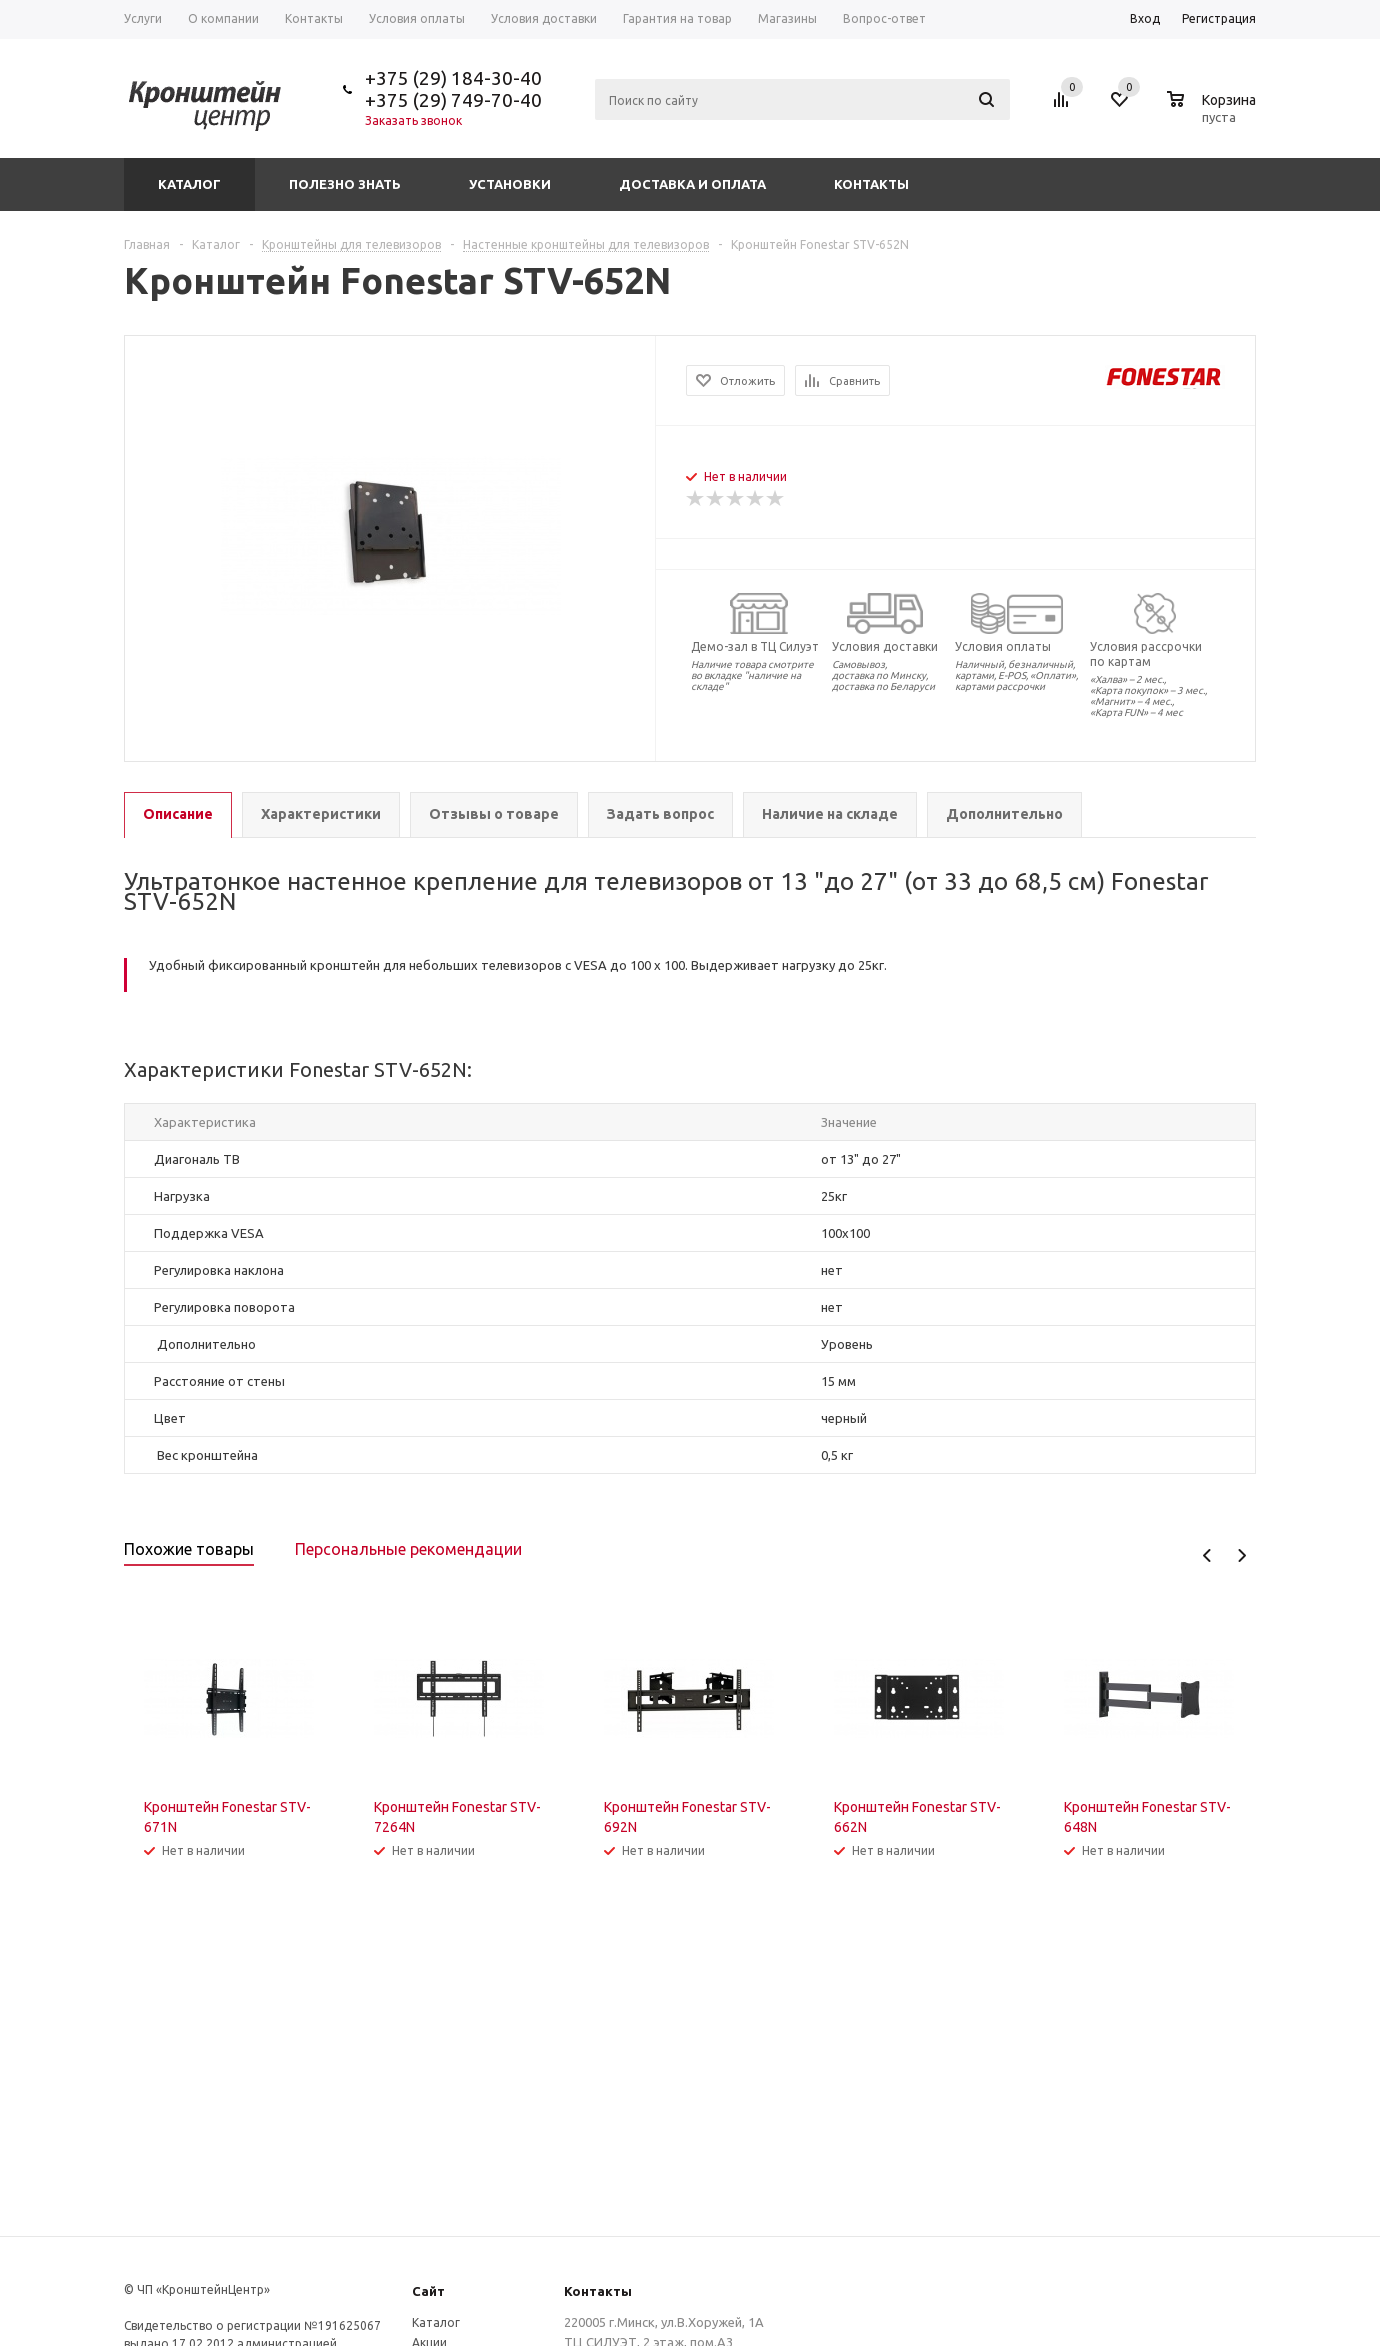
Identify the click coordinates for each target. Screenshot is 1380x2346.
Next (1241, 1555)
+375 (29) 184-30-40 (453, 78)
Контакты (871, 184)
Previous (1207, 1555)
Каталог (189, 184)
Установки (510, 184)
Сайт (428, 2291)
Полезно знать (345, 184)
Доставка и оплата (692, 184)
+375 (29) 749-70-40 (453, 100)
